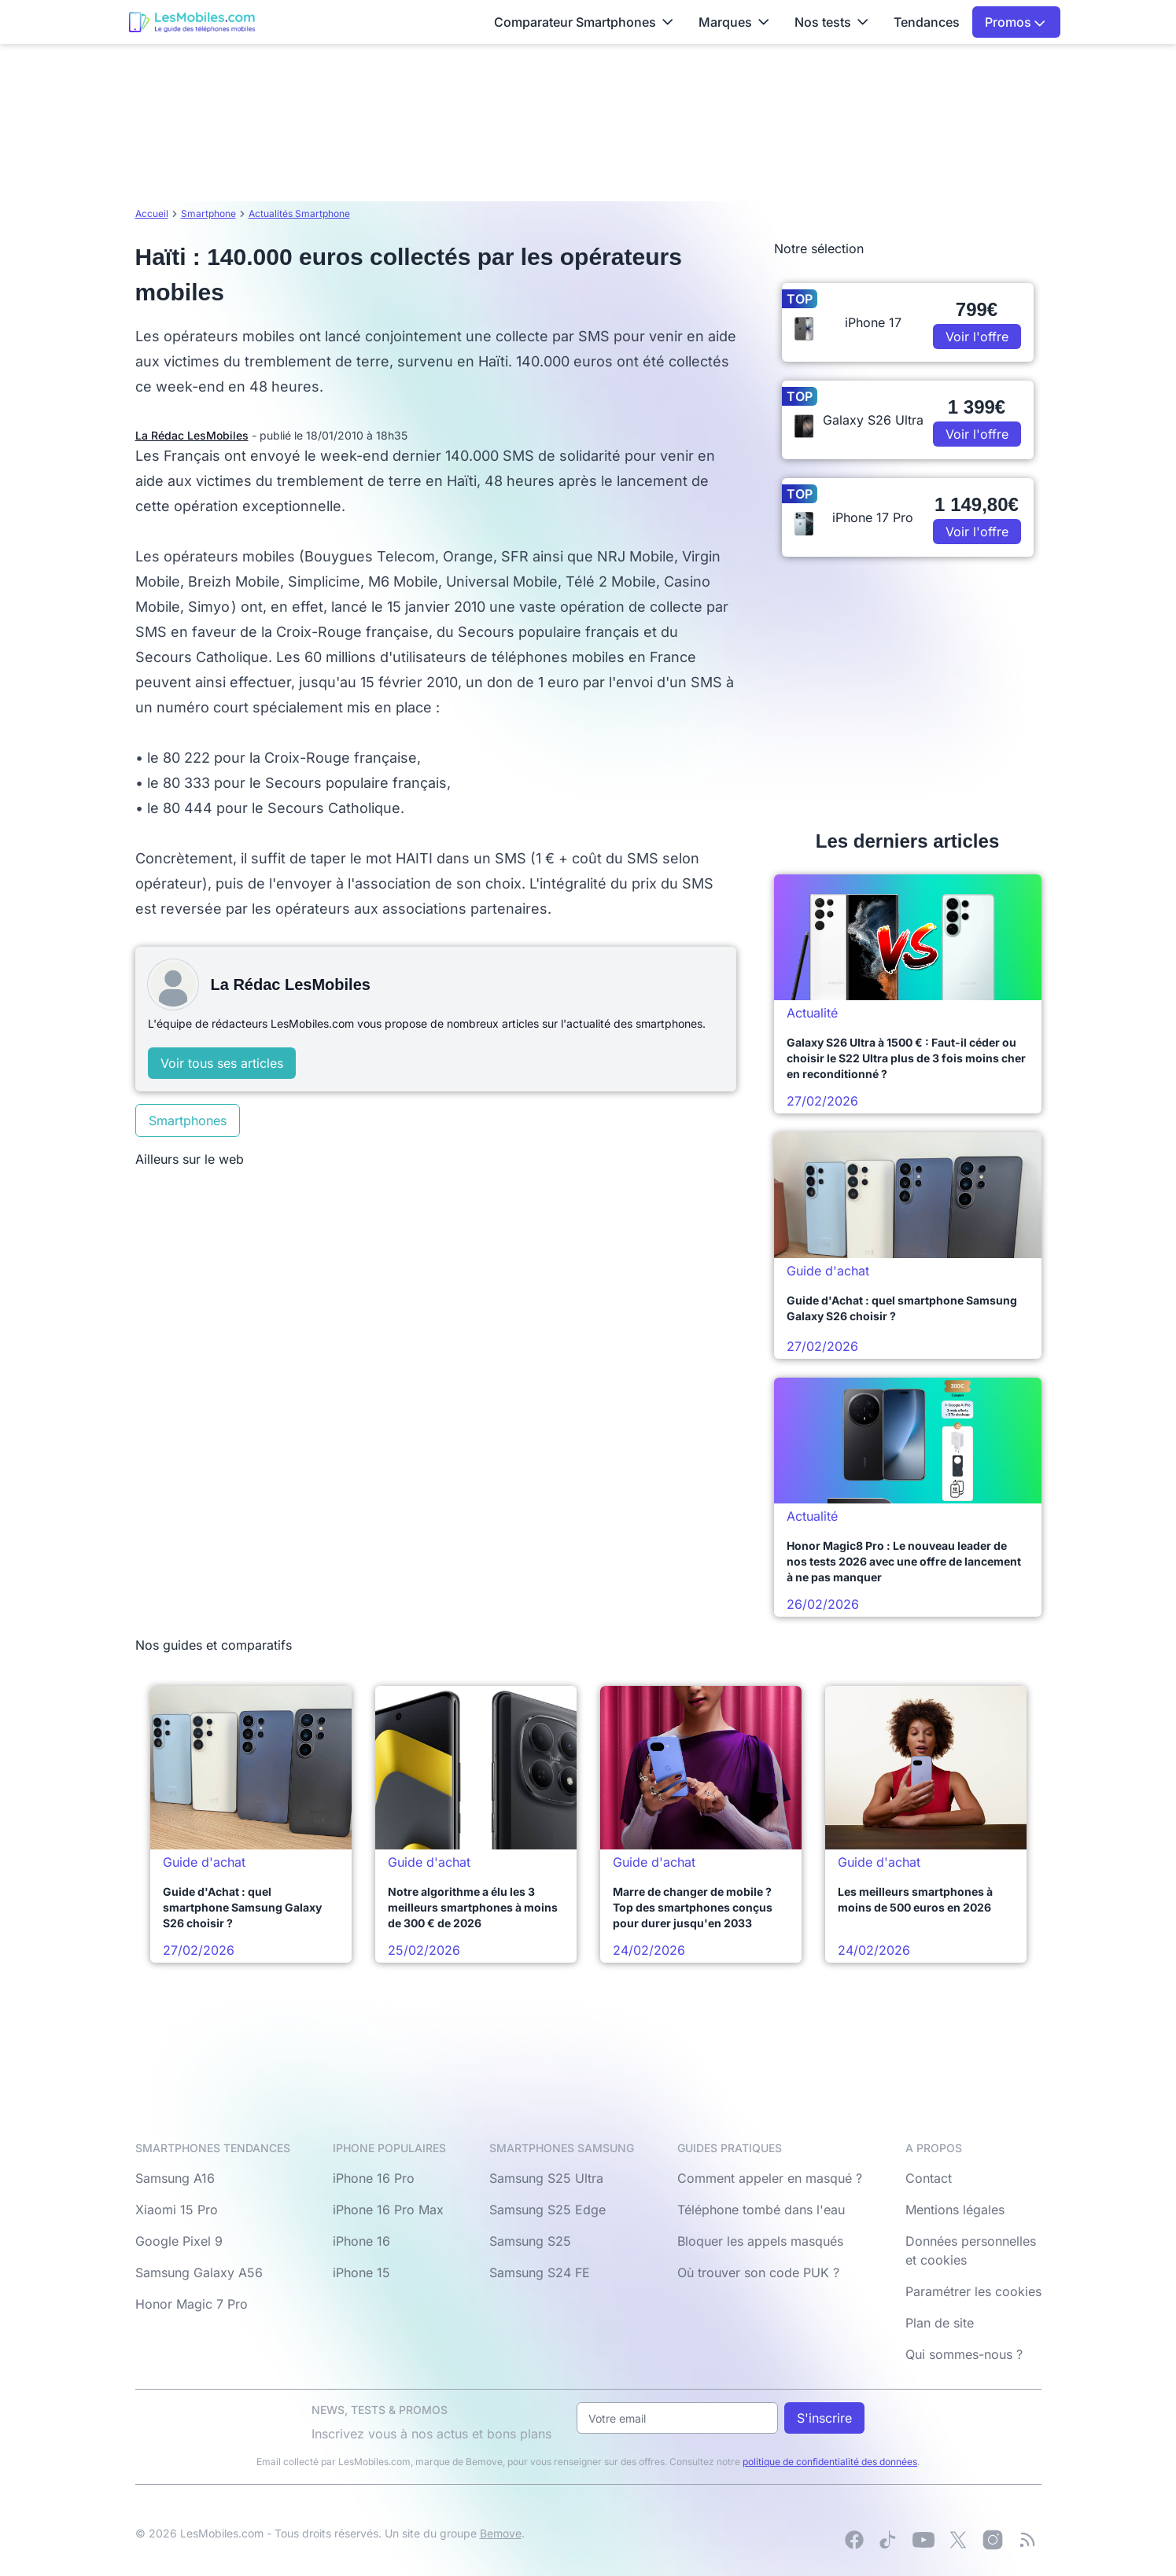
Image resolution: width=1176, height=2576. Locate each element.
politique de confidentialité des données (830, 2461)
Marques (734, 22)
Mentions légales (955, 2209)
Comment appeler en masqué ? (769, 2178)
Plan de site (939, 2323)
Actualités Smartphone (299, 213)
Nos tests (831, 22)
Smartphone (208, 213)
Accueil (151, 213)
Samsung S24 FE (539, 2272)
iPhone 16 (361, 2241)
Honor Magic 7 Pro (191, 2304)
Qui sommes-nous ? (964, 2354)
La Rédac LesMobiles (192, 435)
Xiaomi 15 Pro (176, 2209)
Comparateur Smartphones (583, 22)
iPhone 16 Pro (374, 2178)
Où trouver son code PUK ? (758, 2272)
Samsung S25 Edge (547, 2209)
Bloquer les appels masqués (760, 2241)
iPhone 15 (361, 2272)
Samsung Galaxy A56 (199, 2272)
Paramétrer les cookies (973, 2291)
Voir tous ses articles (221, 1063)
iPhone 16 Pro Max (388, 2209)
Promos (1015, 22)
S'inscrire (824, 2418)
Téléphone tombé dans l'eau (761, 2209)
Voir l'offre (977, 336)
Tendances (927, 22)
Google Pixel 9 (179, 2241)
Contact (928, 2178)
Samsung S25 (530, 2241)
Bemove (501, 2533)
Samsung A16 (175, 2178)
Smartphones (188, 1120)
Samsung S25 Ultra (546, 2178)
